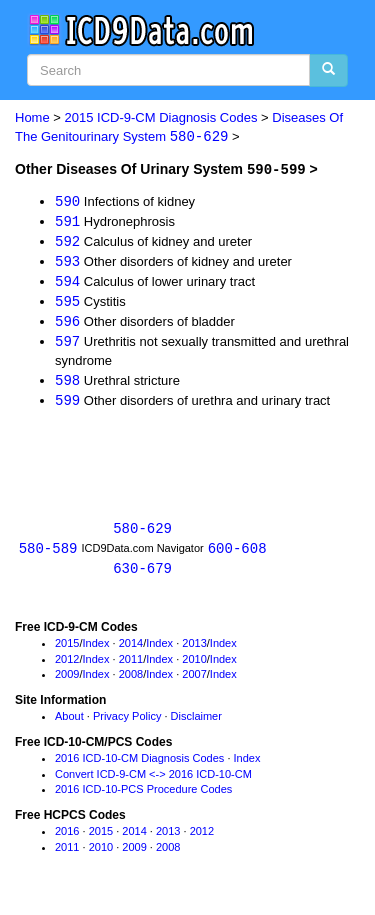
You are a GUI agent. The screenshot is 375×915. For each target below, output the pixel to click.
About (69, 723)
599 (67, 404)
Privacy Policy (127, 723)
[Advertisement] (175, 459)
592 (67, 242)
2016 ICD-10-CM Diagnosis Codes (139, 765)
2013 (194, 650)
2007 (194, 681)
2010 (194, 666)
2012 (67, 666)
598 (67, 384)
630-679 (142, 574)
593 (67, 262)
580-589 (48, 554)
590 (67, 201)
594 (67, 283)
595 (67, 304)
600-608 (237, 554)
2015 (67, 650)
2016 (67, 838)
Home (32, 117)
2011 (131, 666)
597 (67, 345)
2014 (131, 650)
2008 (131, 681)
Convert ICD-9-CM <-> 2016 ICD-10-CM (153, 781)
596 (67, 324)
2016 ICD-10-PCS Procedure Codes (143, 796)
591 (67, 221)
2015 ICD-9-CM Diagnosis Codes (161, 117)
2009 (67, 681)
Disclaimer (196, 723)
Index (96, 650)
